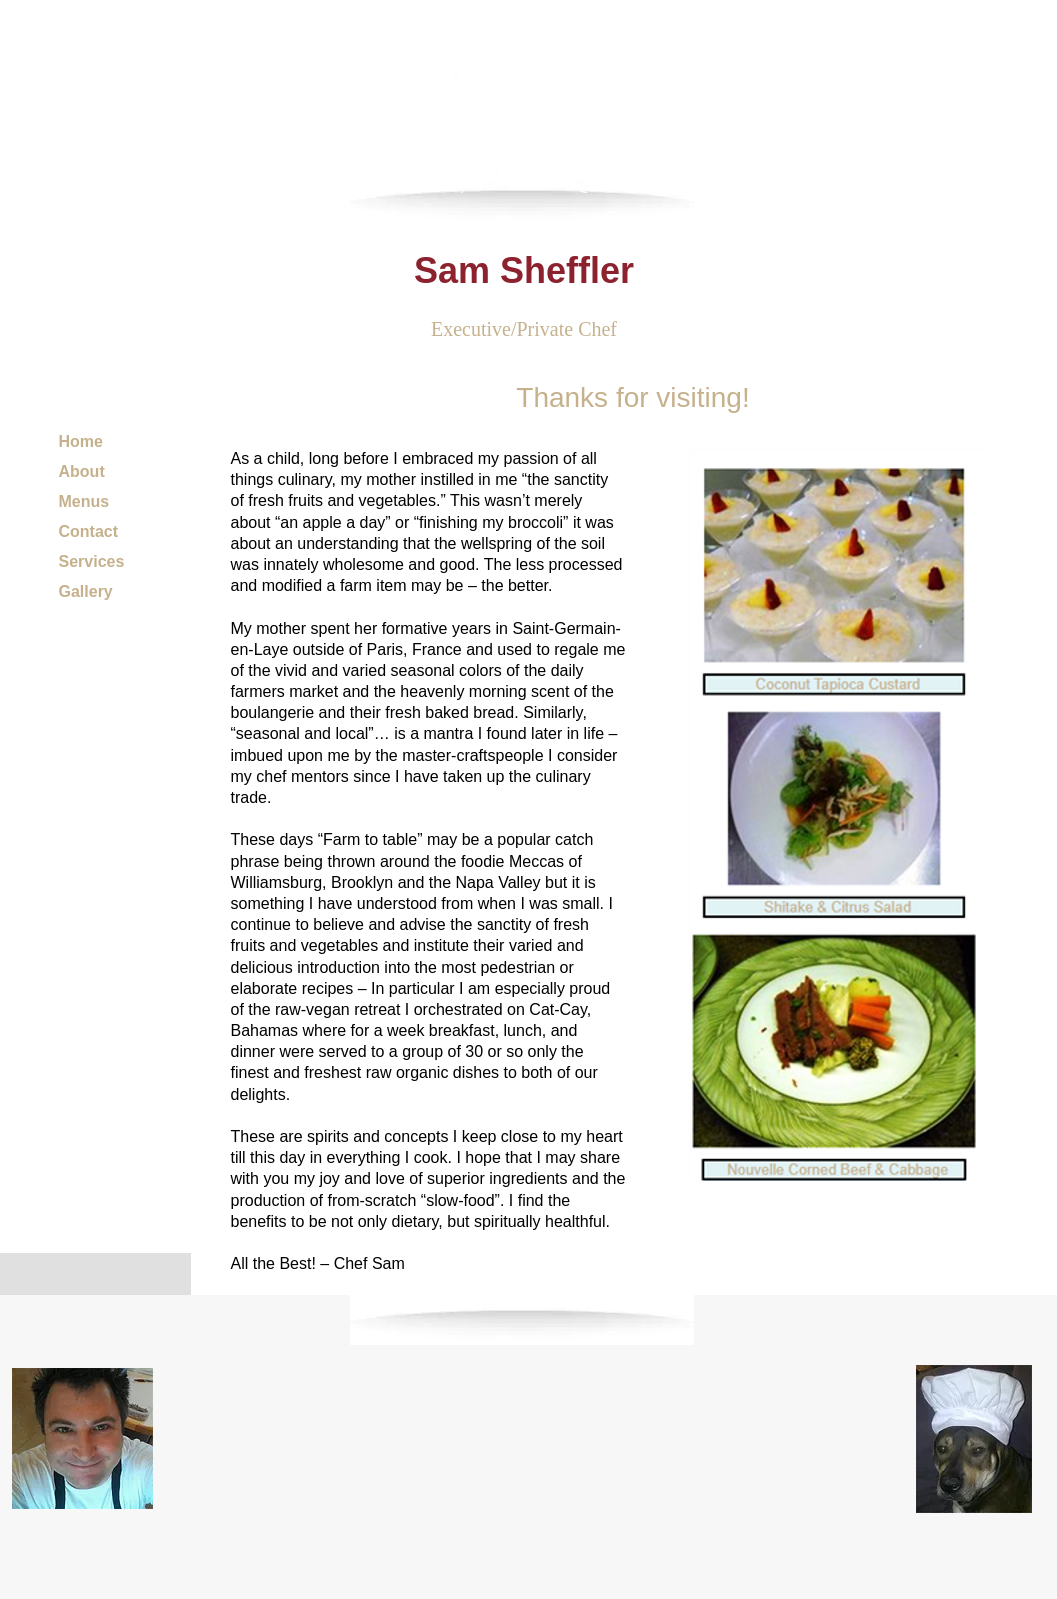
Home (81, 441)
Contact (89, 531)
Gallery (86, 591)
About (82, 471)
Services (92, 561)
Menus (84, 501)
